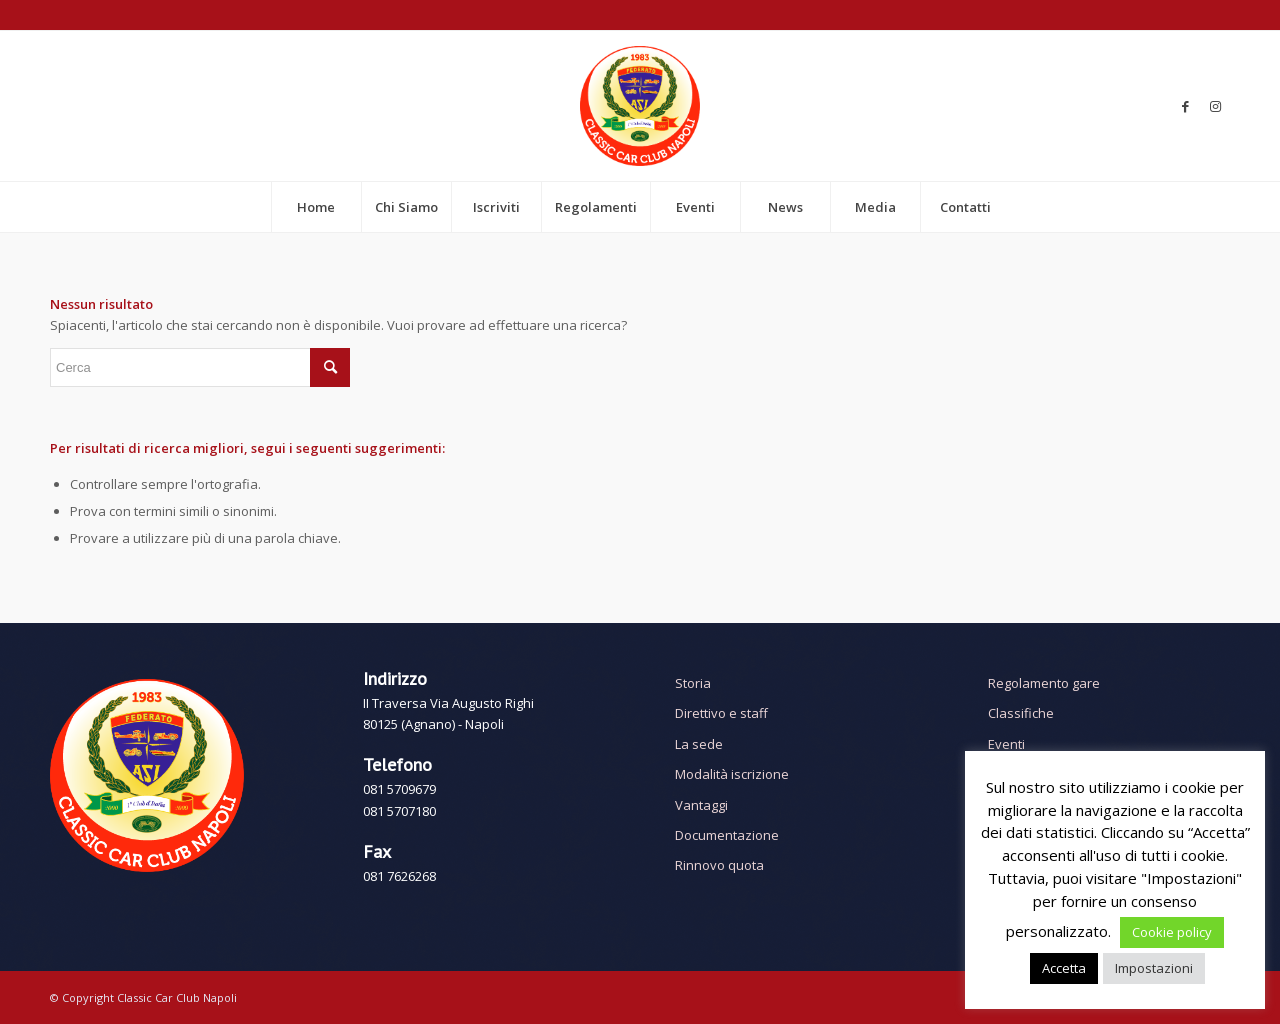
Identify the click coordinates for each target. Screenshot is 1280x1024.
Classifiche (1021, 713)
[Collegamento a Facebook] (1185, 106)
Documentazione (727, 835)
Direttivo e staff (721, 713)
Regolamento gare (1044, 683)
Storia (693, 683)
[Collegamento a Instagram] (1215, 106)
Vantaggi (701, 805)
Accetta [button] (1064, 968)
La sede (699, 744)
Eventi (1006, 744)
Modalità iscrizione (732, 774)
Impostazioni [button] (1154, 968)
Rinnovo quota (719, 865)
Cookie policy (1172, 932)
